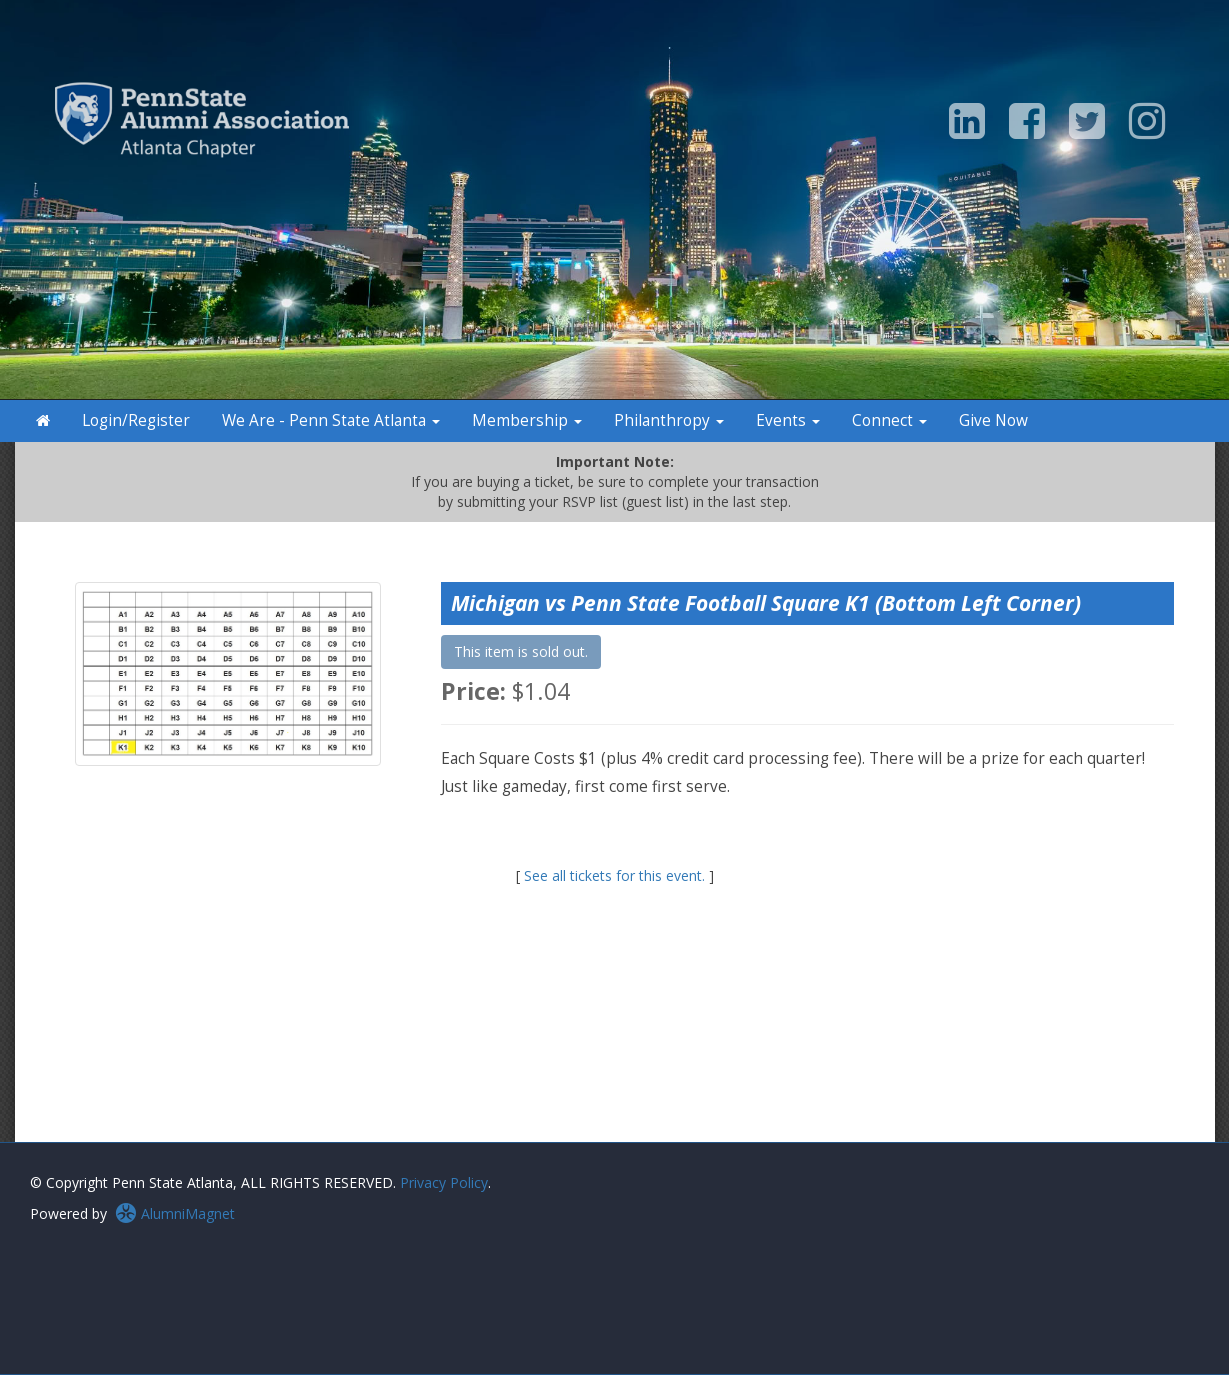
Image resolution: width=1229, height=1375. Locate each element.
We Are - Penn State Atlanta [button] (331, 420)
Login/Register (136, 420)
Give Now (993, 420)
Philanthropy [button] (669, 420)
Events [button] (788, 420)
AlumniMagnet (175, 1213)
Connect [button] (889, 420)
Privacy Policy (444, 1182)
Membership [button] (527, 420)
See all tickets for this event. (614, 875)
